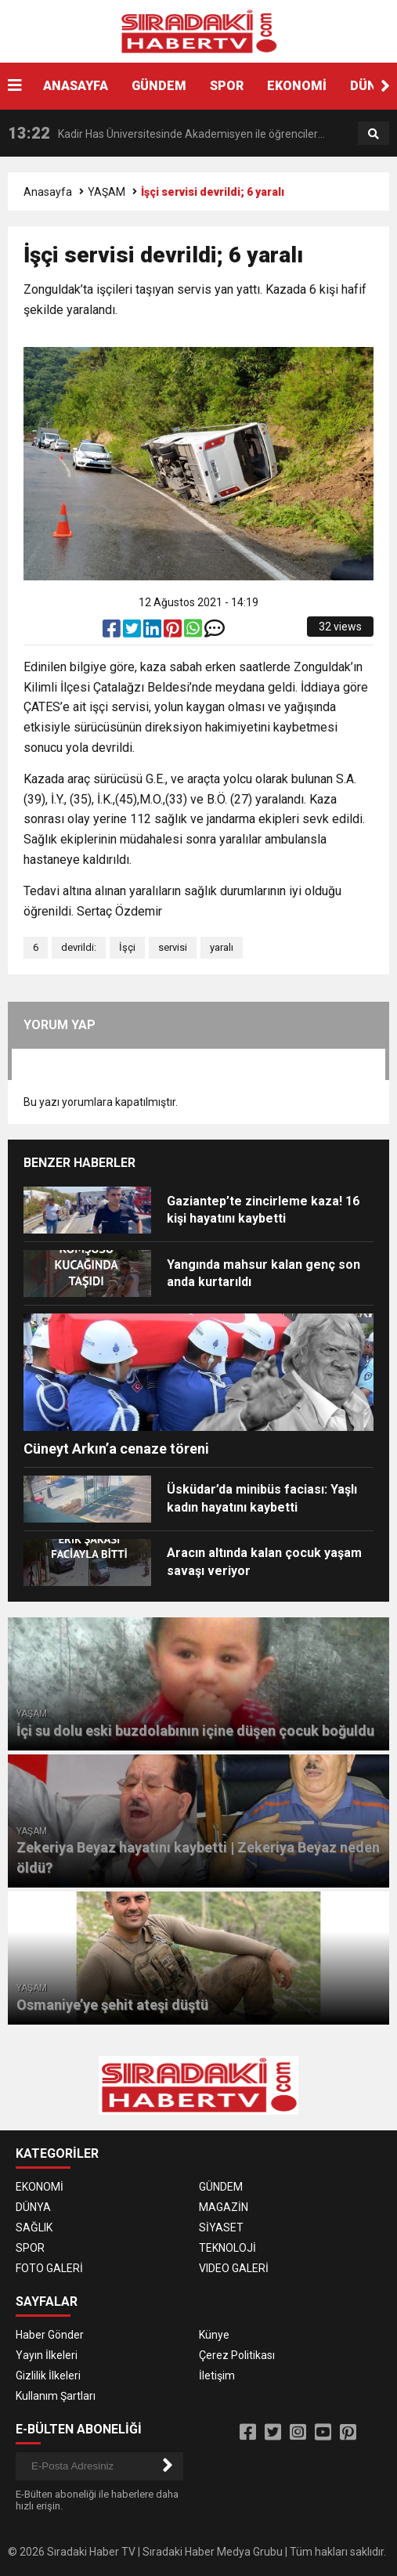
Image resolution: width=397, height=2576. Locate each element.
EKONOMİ (297, 85)
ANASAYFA (75, 85)
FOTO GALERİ (49, 2268)
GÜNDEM (159, 85)
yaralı (221, 947)
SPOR (227, 85)
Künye (214, 2335)
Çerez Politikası (237, 2355)
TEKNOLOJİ (227, 2248)
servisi (172, 947)
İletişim (217, 2375)
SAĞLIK (34, 2227)
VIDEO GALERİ (234, 2268)
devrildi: (78, 947)
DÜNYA (33, 2207)
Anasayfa (47, 192)
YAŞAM (106, 192)
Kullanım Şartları (56, 2396)
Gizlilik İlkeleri (48, 2375)
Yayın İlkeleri (47, 2355)
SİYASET (221, 2227)
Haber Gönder (50, 2335)
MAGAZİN (223, 2207)
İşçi (127, 947)
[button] (385, 86)
